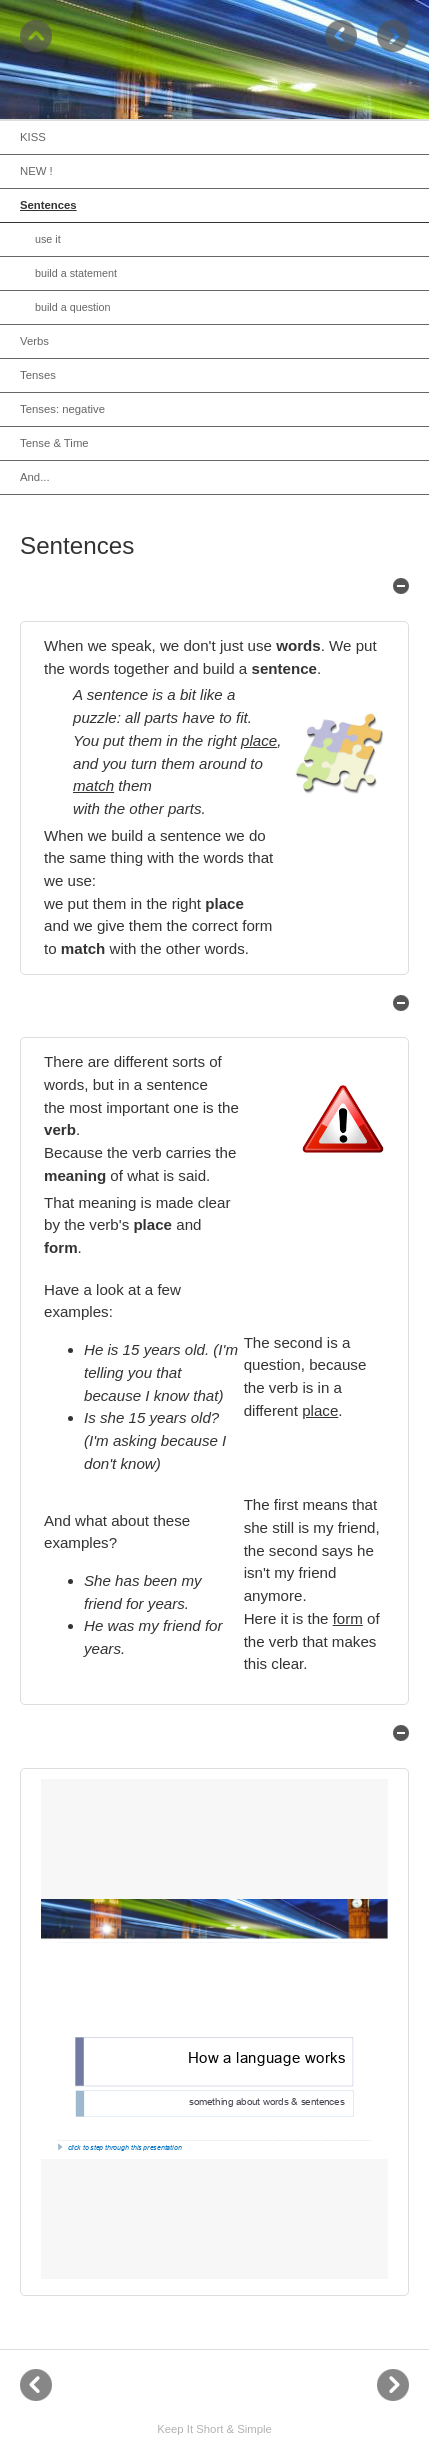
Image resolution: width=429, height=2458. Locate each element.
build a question (72, 307)
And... (35, 477)
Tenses (38, 375)
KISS (33, 137)
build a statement (76, 273)
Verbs (34, 341)
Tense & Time (54, 443)
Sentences (48, 205)
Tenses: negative (62, 409)
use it (48, 239)
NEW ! (36, 171)
